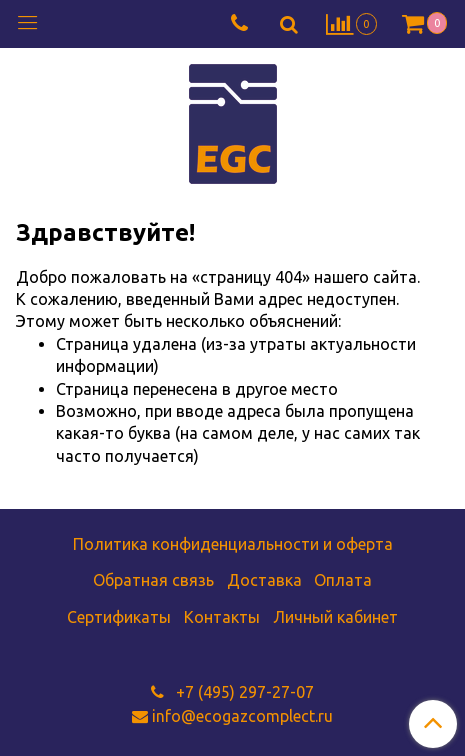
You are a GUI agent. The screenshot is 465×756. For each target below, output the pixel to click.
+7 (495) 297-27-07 (243, 692)
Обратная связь (153, 580)
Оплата (343, 580)
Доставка (264, 580)
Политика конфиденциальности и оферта (233, 544)
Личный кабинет (335, 617)
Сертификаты (119, 617)
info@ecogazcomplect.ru (242, 716)
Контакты (222, 617)
